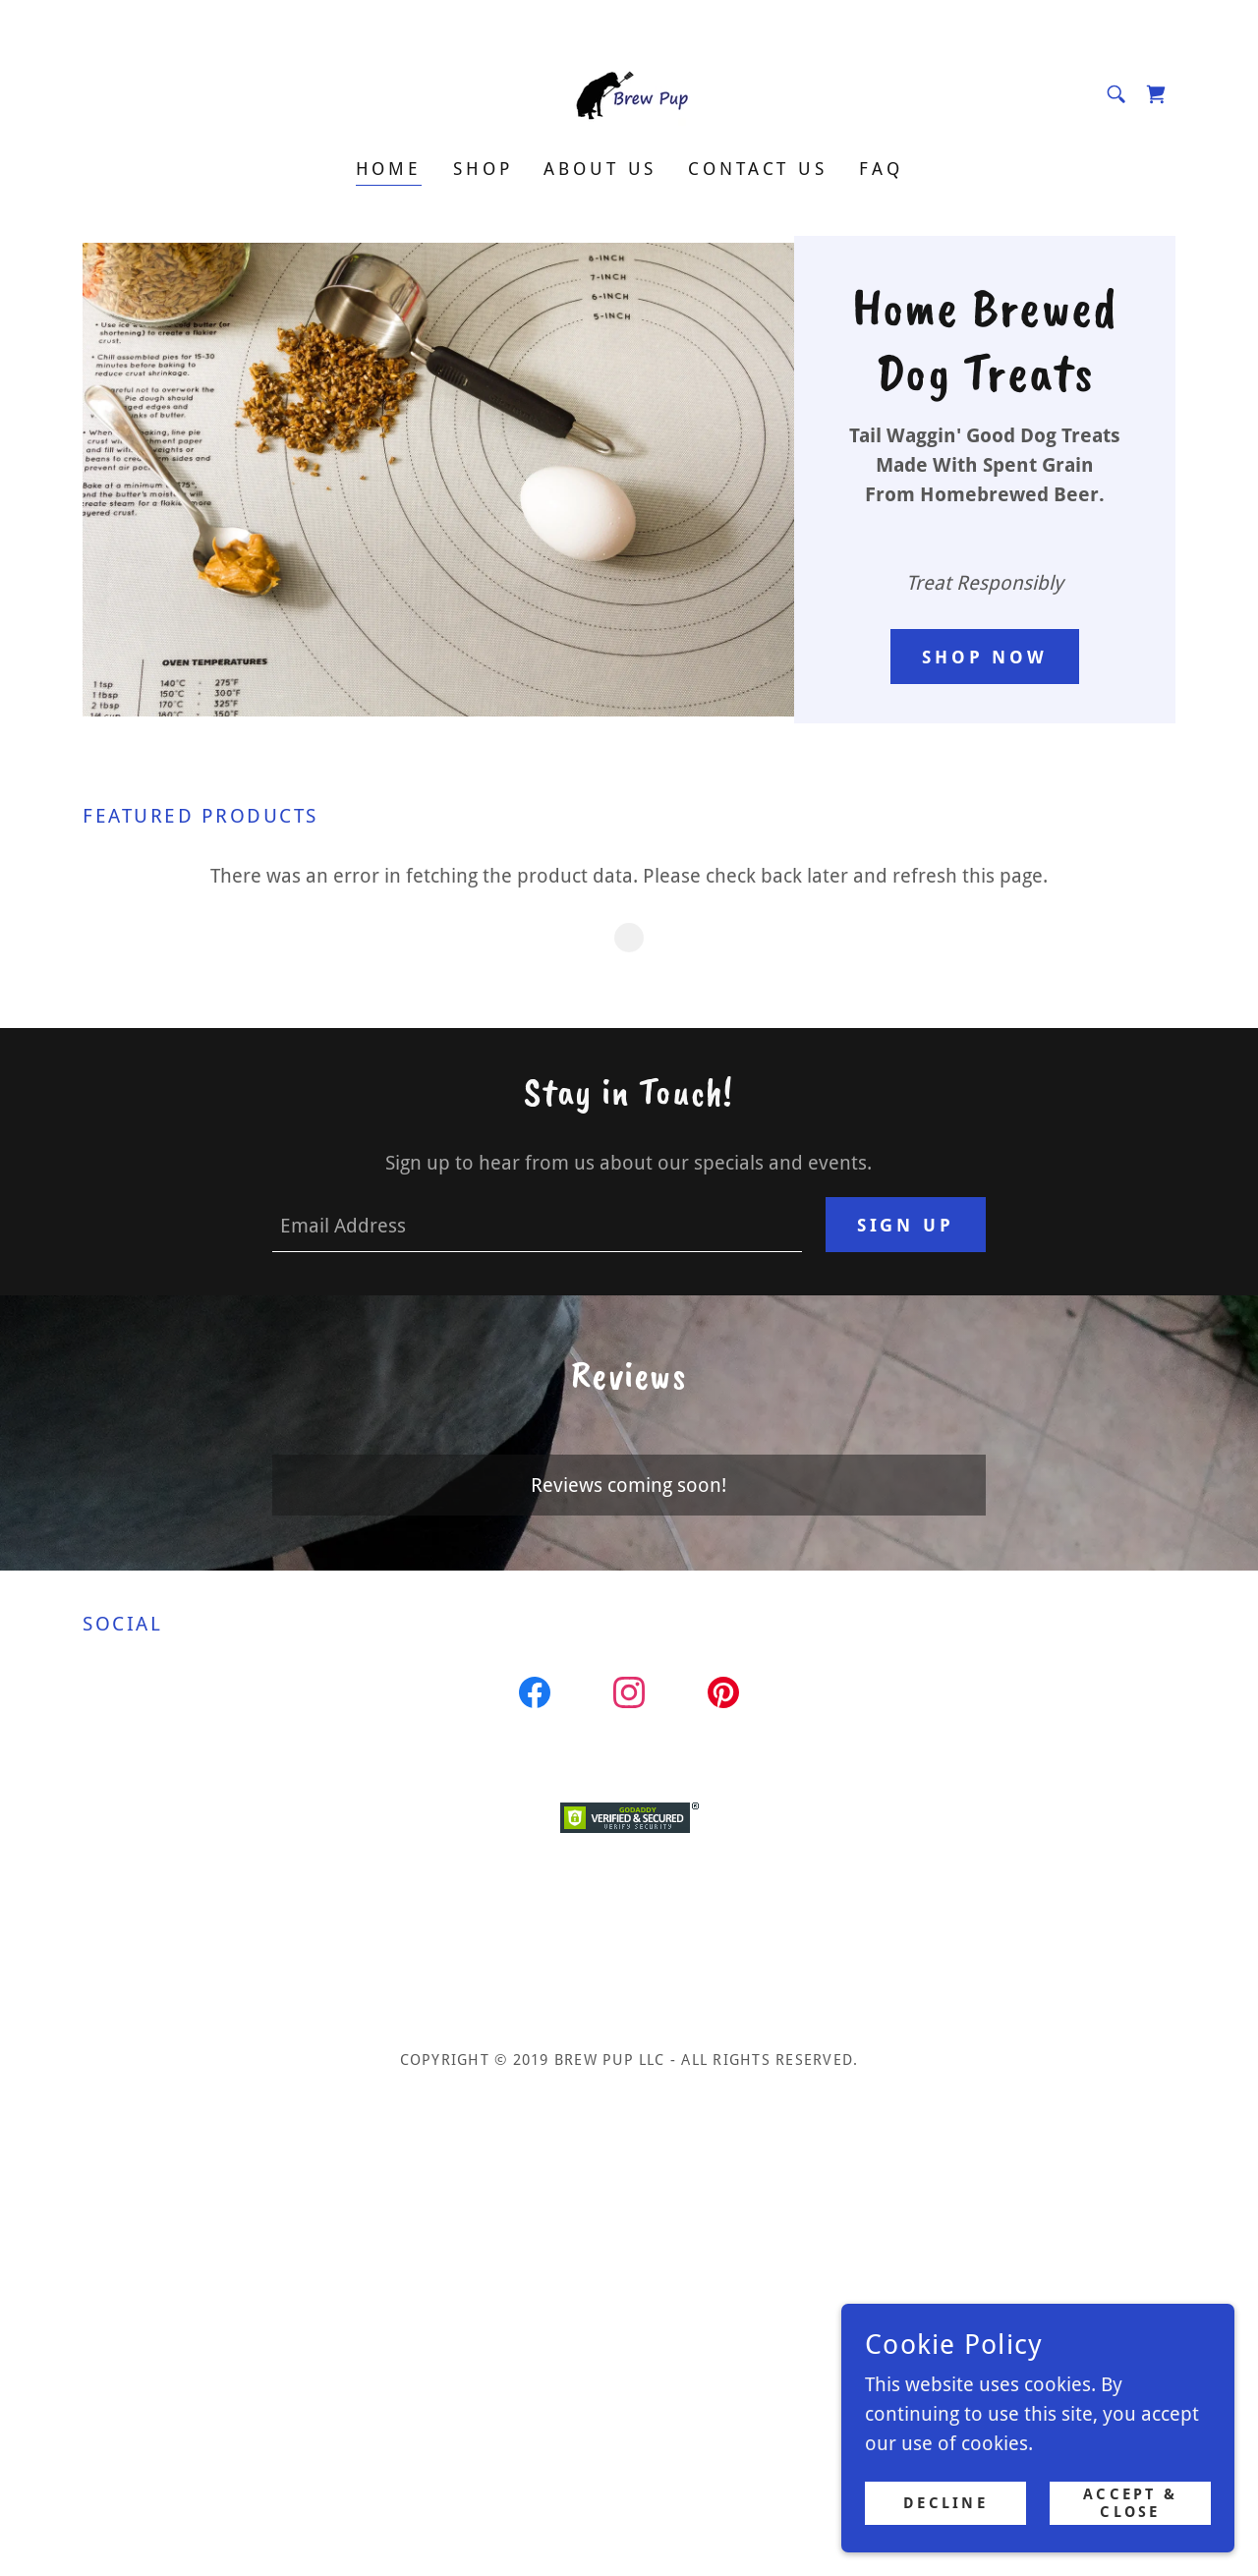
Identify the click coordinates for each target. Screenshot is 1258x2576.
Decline (945, 2503)
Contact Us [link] (758, 168)
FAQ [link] (881, 168)
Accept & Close (1130, 2503)
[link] (629, 92)
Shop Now (985, 657)
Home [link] (389, 168)
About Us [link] (600, 168)
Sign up (905, 1225)
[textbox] (536, 1224)
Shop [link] (482, 168)
